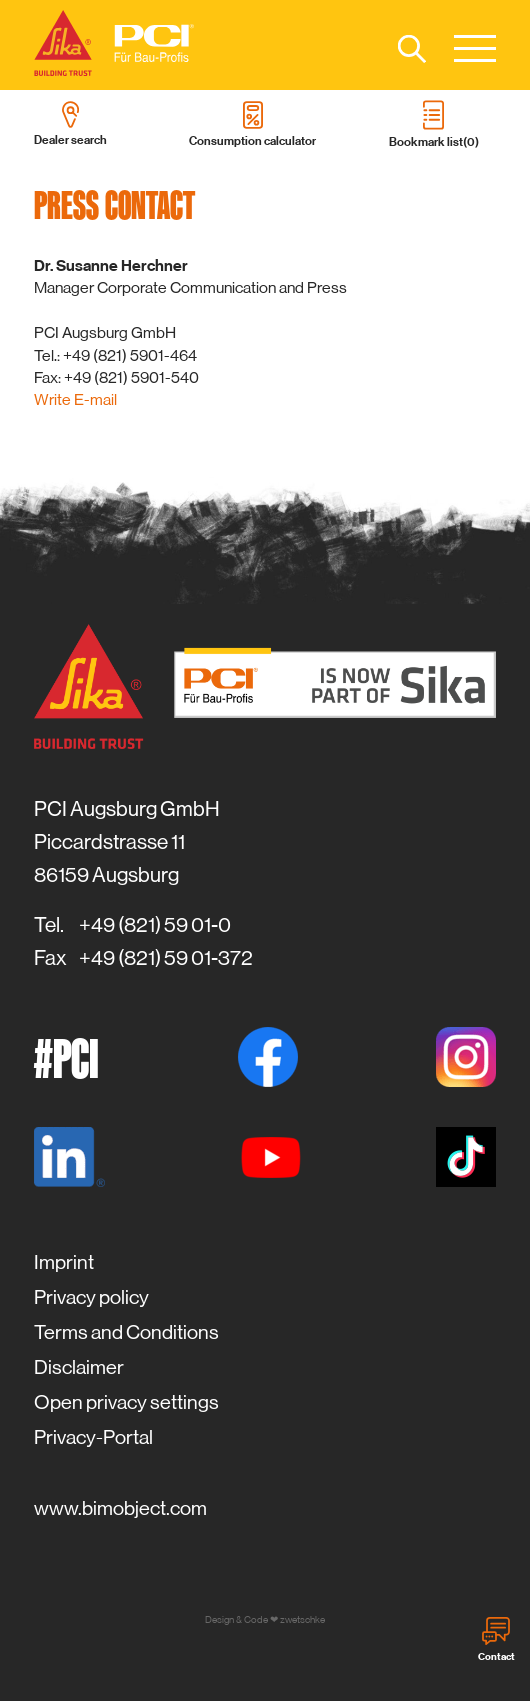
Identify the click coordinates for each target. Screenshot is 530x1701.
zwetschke (302, 1619)
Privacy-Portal (93, 1437)
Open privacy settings (126, 1402)
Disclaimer (79, 1367)
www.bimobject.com (120, 1508)
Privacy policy (91, 1297)
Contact (496, 1640)
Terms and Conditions (126, 1332)
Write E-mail (75, 399)
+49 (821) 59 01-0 (155, 925)
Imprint (64, 1262)
